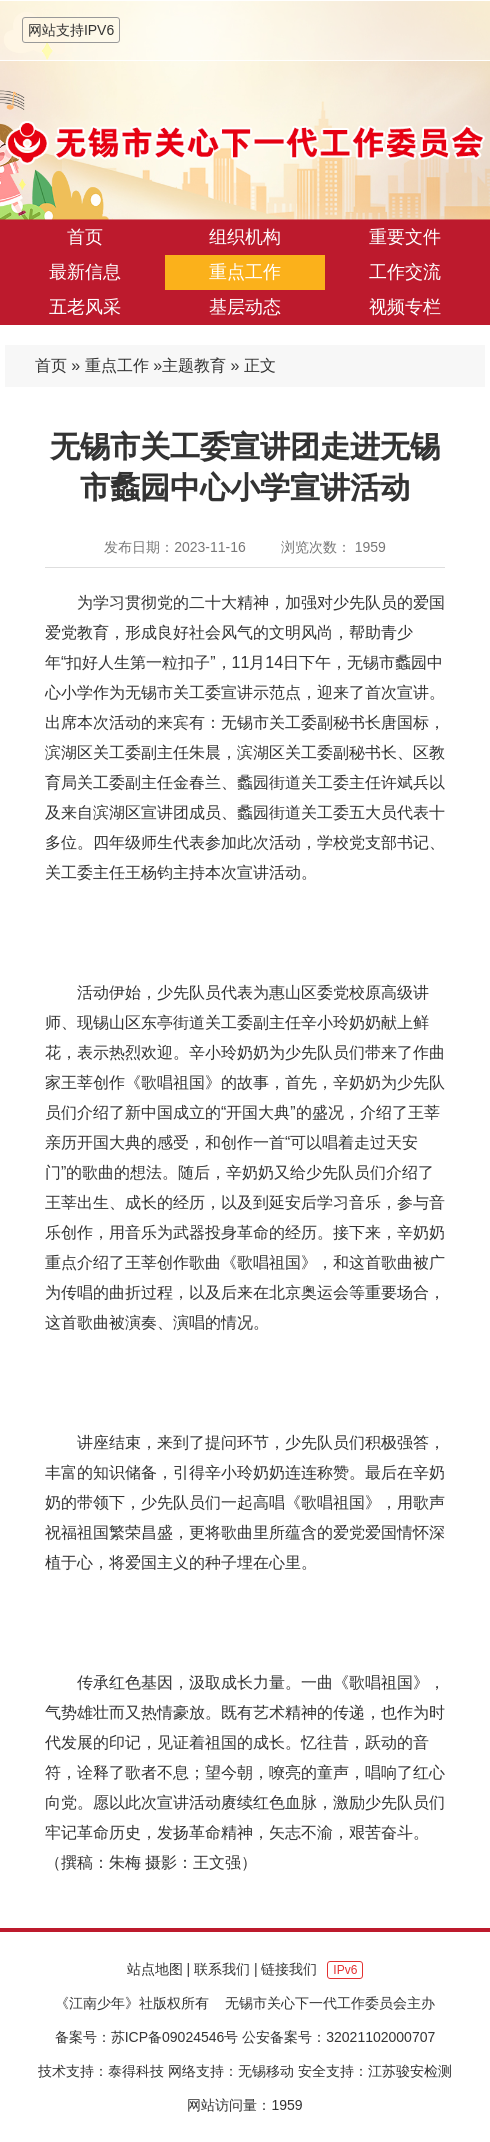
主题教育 (194, 365)
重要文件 (405, 237)
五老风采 (85, 307)
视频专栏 (405, 307)
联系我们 (222, 1969)
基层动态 (245, 307)
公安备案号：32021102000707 (338, 2037)
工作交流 (405, 272)
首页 (85, 237)
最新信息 (85, 272)
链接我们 (289, 1969)
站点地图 (155, 1969)
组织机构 (245, 237)
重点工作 (245, 272)
